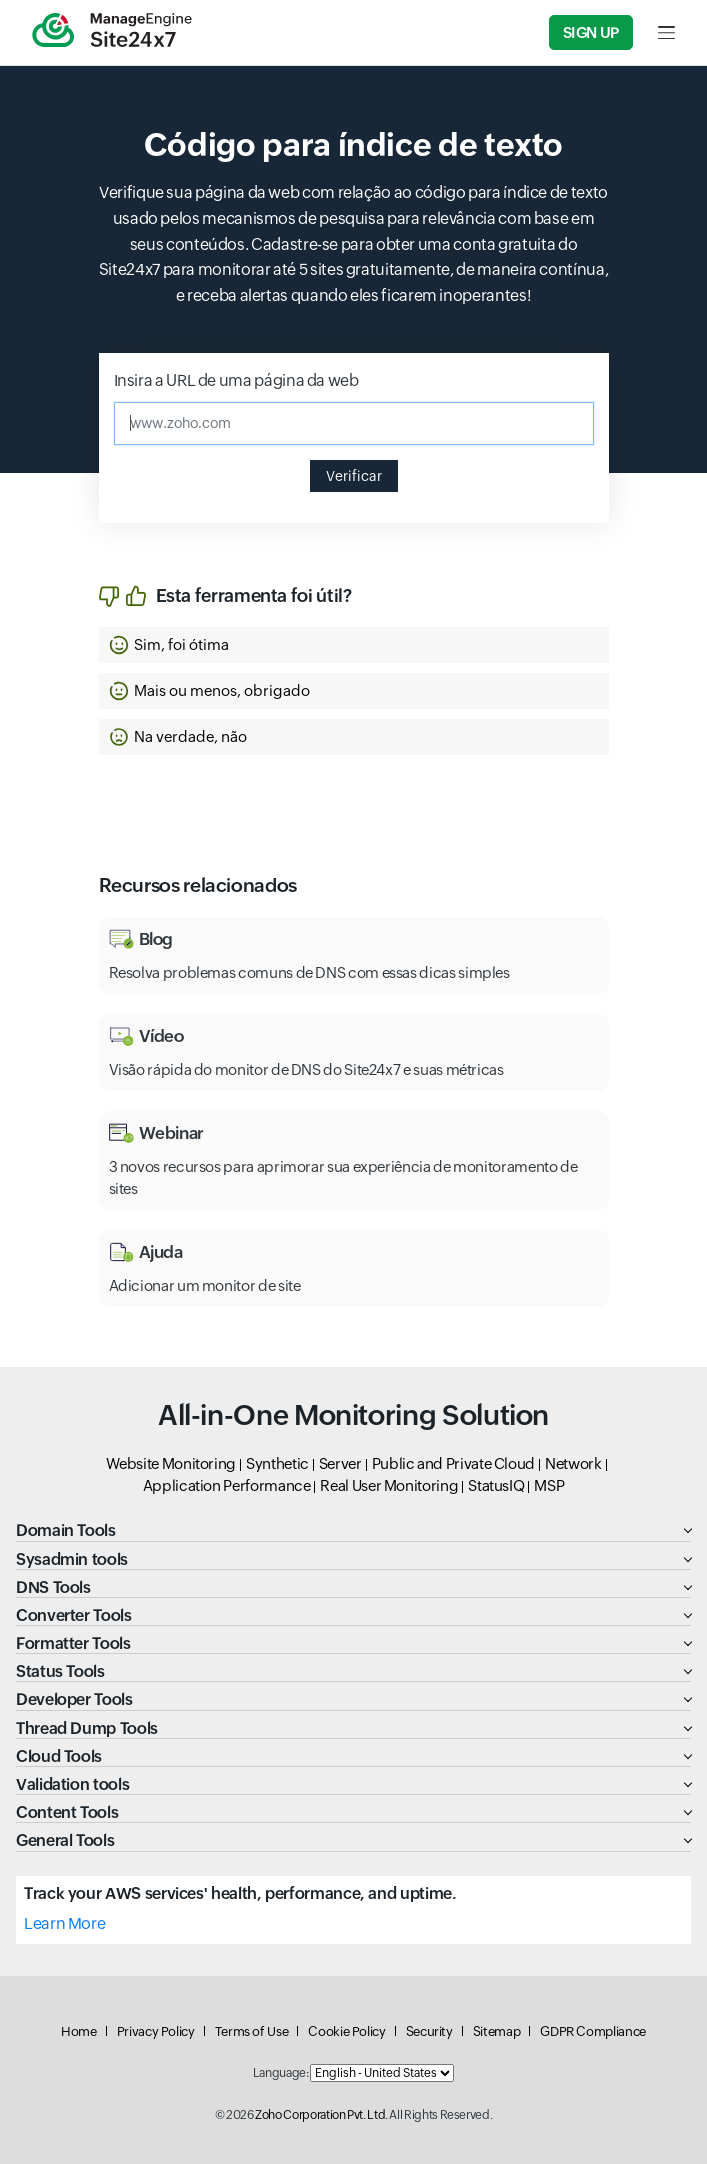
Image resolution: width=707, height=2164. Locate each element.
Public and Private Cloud (453, 1463)
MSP (549, 1485)
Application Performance (227, 1485)
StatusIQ (496, 1485)
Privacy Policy (156, 2031)
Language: (281, 2073)
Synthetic (277, 1463)
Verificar (354, 476)
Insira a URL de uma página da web (236, 380)
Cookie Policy (346, 2031)
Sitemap (496, 2031)
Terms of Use (252, 2031)
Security (429, 2031)
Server (340, 1463)
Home (79, 2031)
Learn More (64, 1923)
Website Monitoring (171, 1463)
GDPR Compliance (593, 2031)
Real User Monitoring (389, 1485)
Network (573, 1463)
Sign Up (591, 32)
